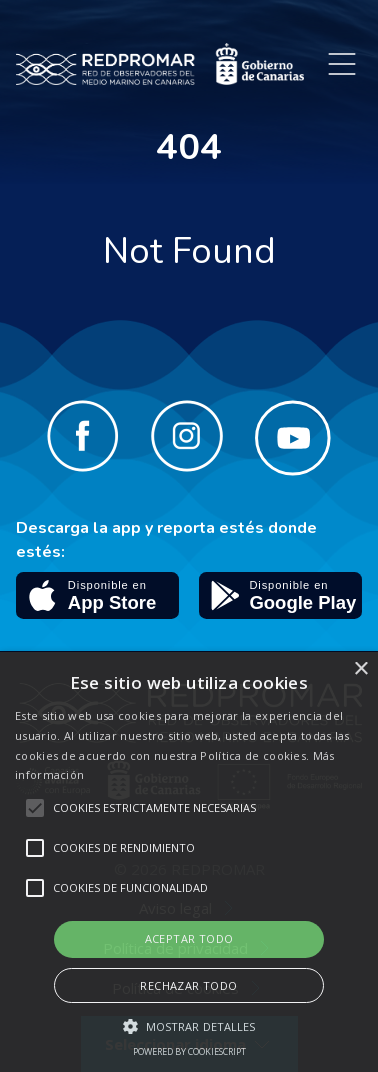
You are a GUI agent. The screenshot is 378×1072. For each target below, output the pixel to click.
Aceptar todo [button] (189, 938)
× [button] (360, 669)
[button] (189, 1026)
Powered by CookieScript (189, 1051)
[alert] (189, 862)
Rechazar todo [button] (188, 985)
